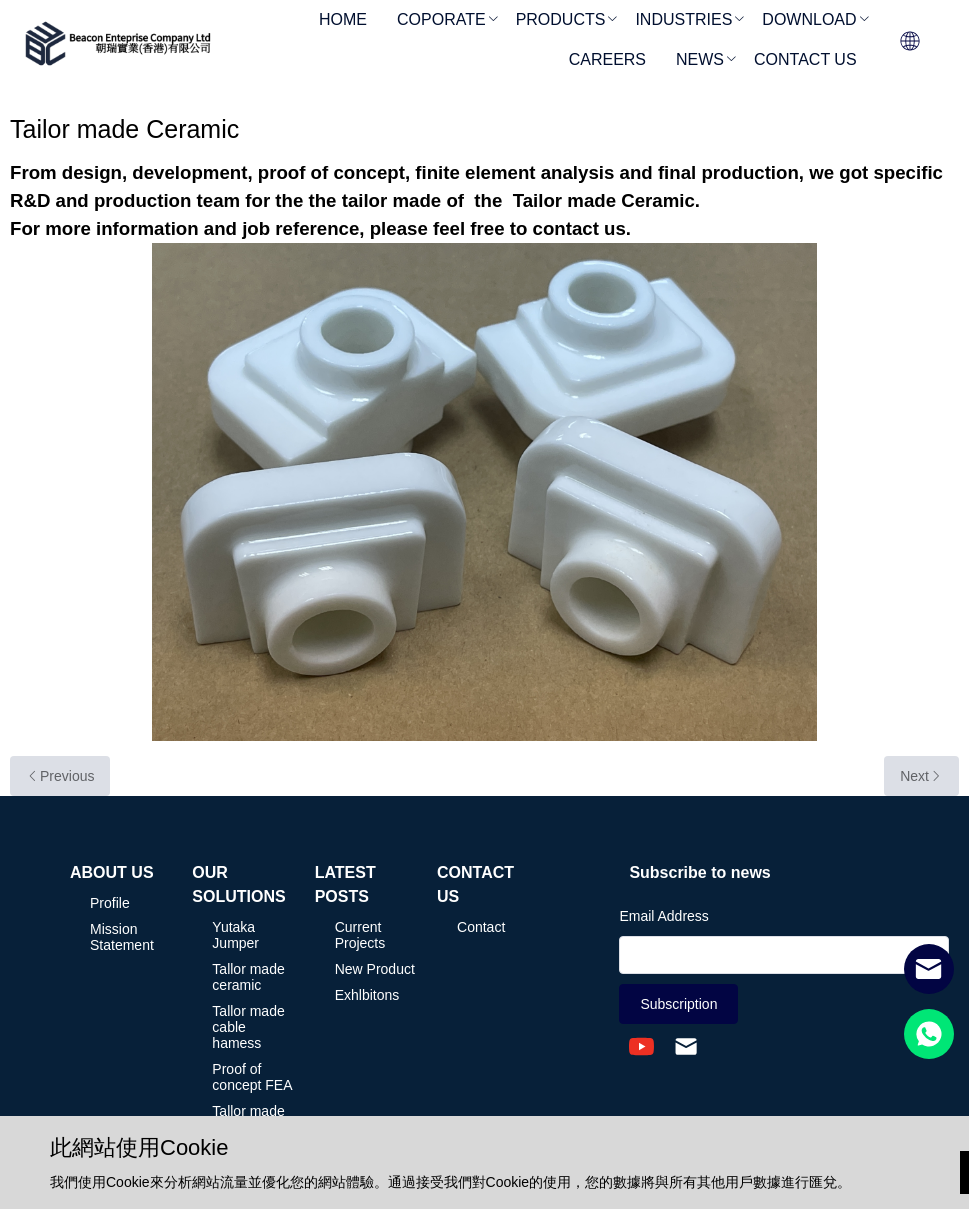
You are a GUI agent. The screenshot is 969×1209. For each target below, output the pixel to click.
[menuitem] (343, 21)
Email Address (663, 916)
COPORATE (441, 19)
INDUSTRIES (683, 19)
